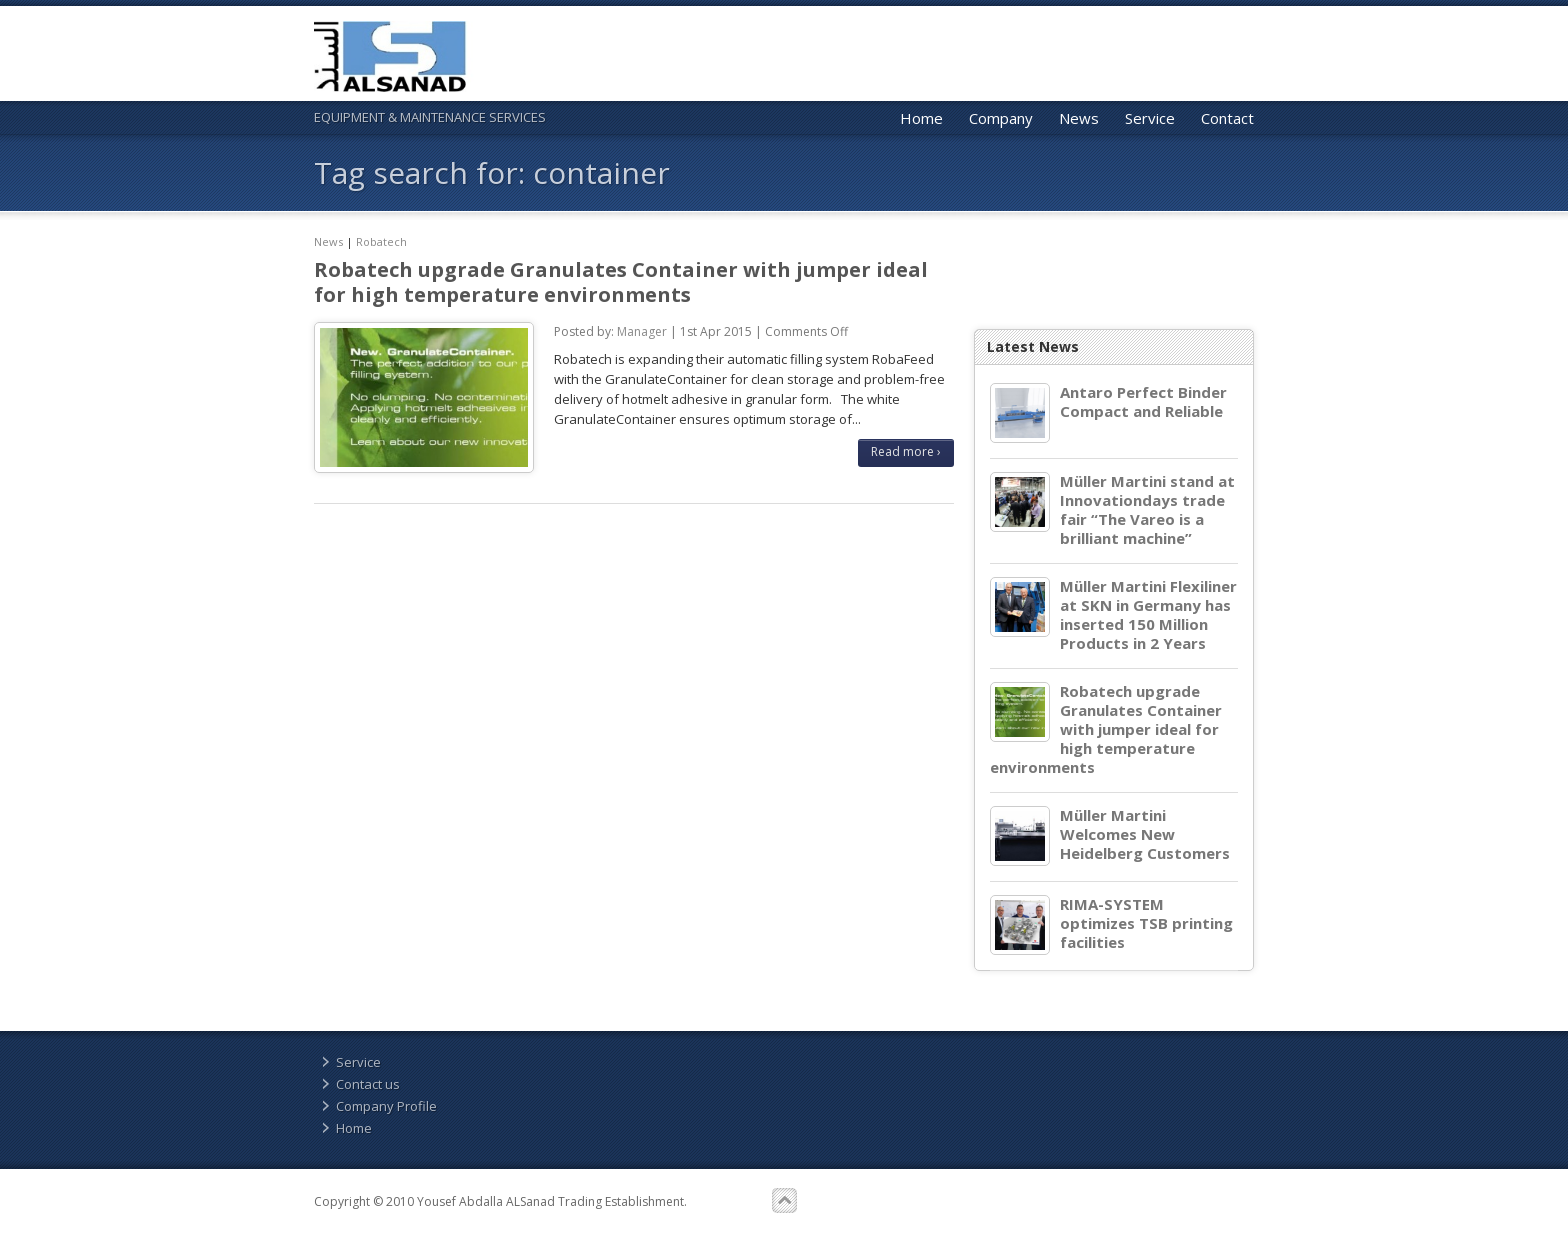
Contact (1227, 118)
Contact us (368, 1084)
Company (1001, 118)
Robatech (381, 241)
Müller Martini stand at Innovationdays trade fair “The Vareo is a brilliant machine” (1147, 510)
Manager (642, 331)
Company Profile (386, 1106)
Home (921, 118)
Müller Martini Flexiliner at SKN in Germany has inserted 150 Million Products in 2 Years (1148, 615)
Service (1150, 118)
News (1079, 118)
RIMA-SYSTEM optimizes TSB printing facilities (1146, 923)
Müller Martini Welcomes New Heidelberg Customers (1145, 834)
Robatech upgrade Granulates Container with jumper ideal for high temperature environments (621, 282)
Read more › (906, 451)
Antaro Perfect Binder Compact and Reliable (1143, 402)
